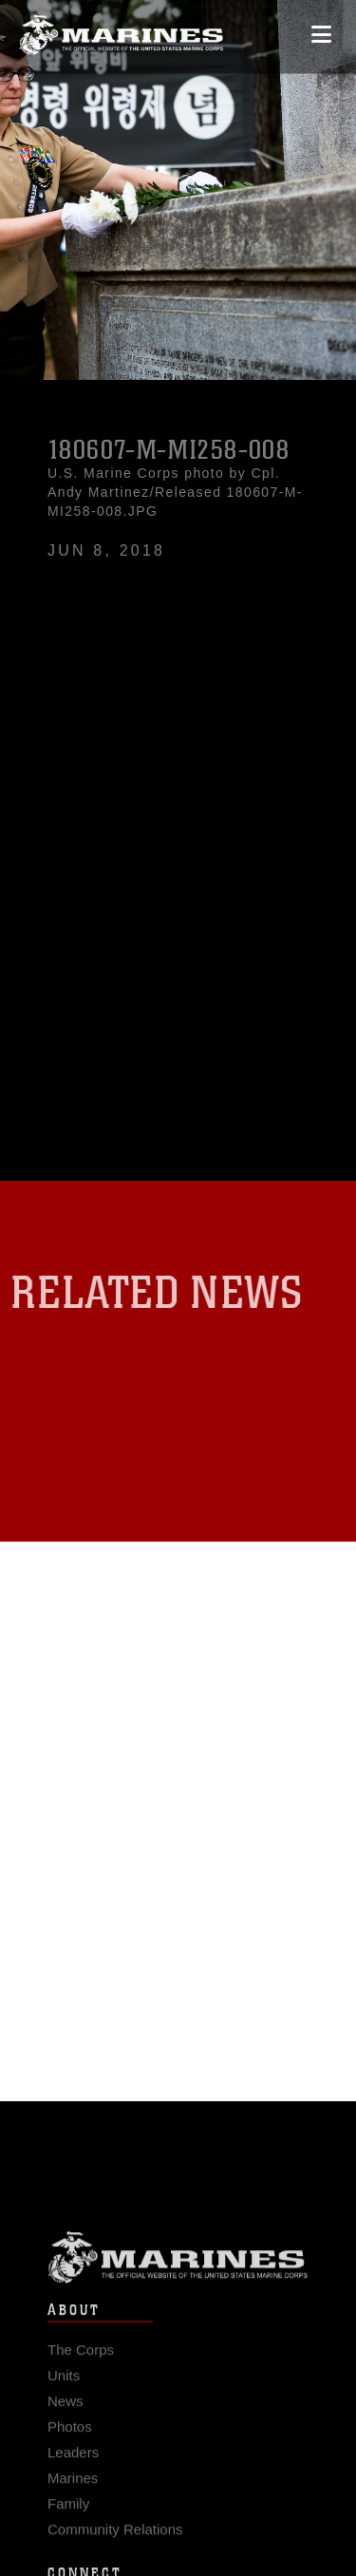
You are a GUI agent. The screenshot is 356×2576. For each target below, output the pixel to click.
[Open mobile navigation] (321, 28)
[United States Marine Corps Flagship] (121, 29)
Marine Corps (178, 2265)
